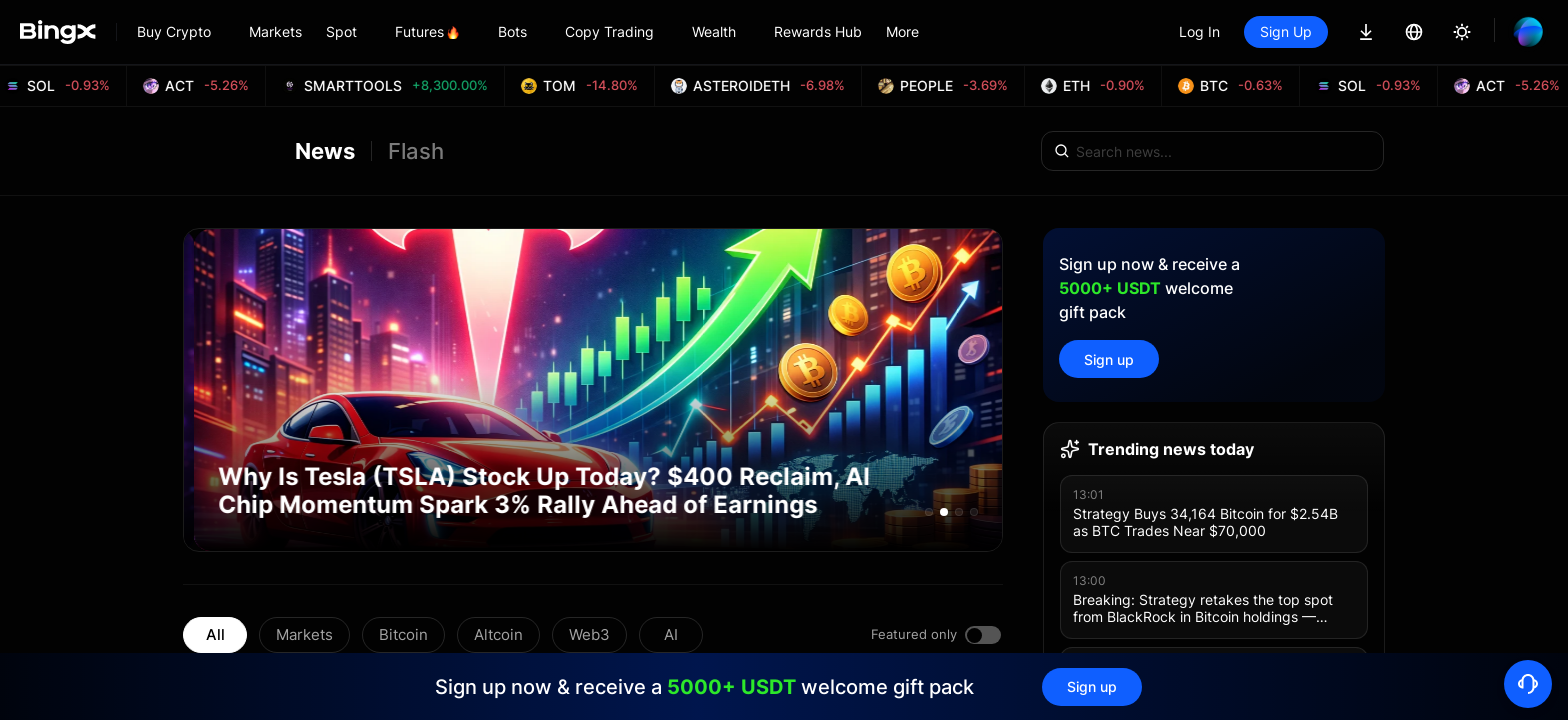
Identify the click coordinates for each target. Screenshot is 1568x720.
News (325, 151)
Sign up (1109, 359)
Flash (416, 151)
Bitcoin (403, 634)
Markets (304, 634)
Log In (1199, 31)
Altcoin (498, 634)
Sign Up (1286, 31)
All (215, 634)
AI (671, 634)
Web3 (589, 634)
